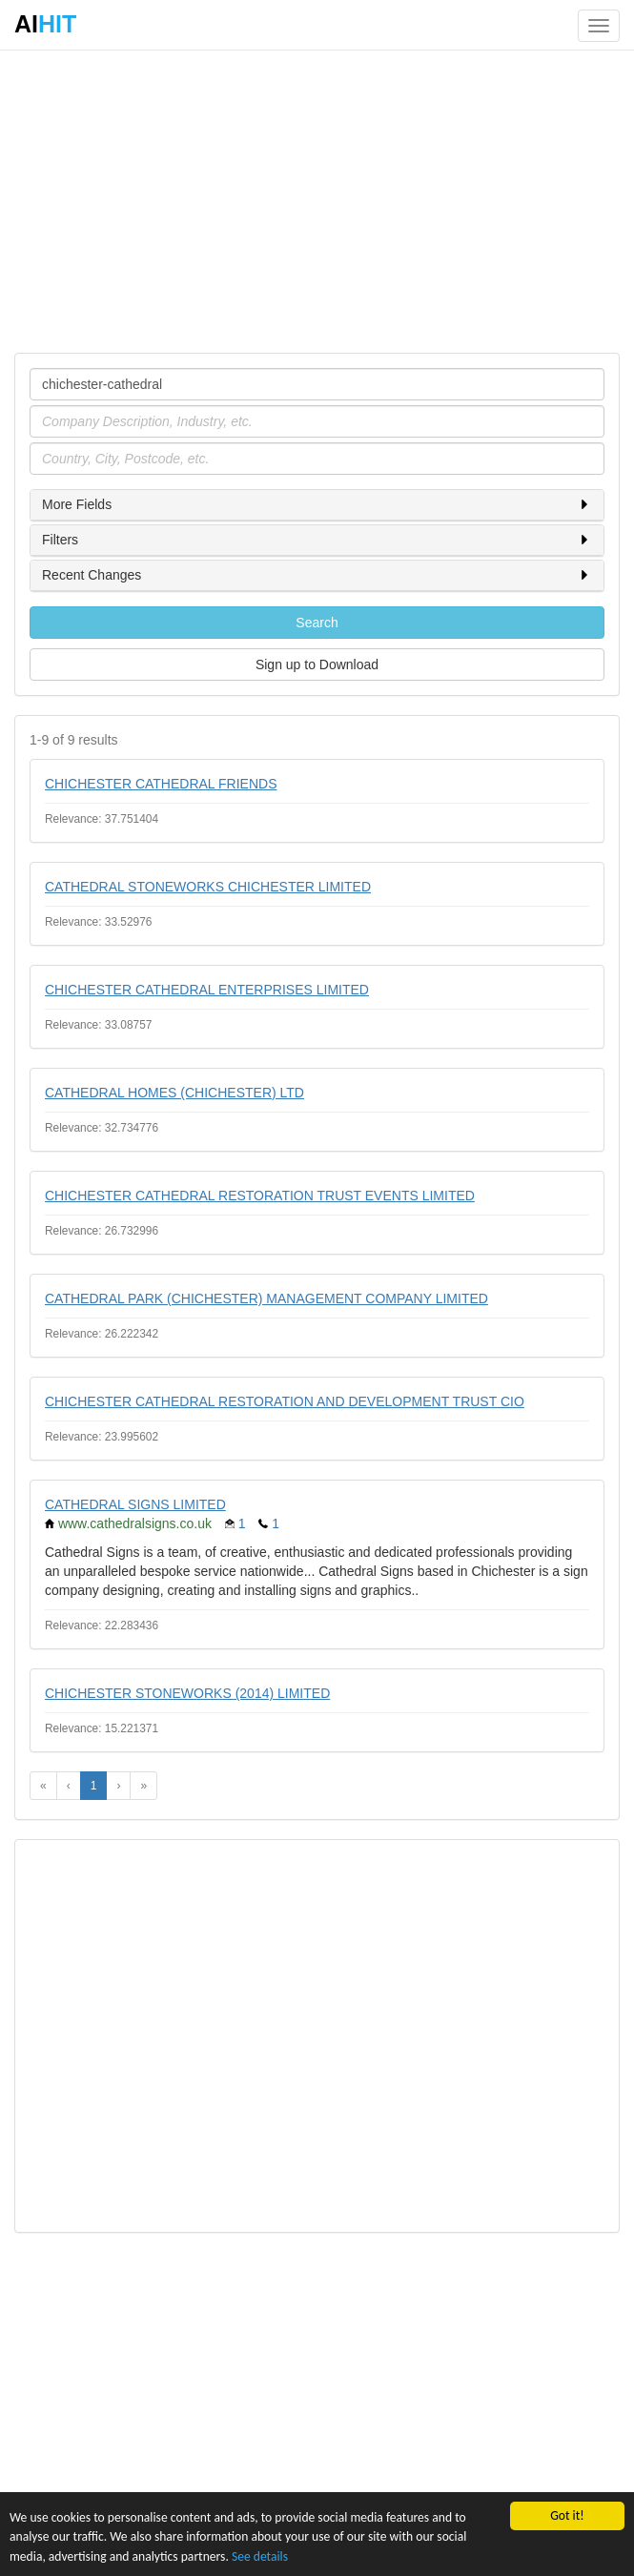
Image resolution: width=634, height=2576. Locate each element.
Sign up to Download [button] (317, 664)
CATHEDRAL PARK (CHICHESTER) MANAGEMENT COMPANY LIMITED (266, 1298)
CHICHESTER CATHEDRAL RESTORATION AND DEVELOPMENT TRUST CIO (284, 1401)
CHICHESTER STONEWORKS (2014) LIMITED (187, 1693)
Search (316, 622)
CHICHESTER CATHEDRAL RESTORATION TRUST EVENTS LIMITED (260, 1195)
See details (260, 2556)
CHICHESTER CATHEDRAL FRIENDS (160, 783)
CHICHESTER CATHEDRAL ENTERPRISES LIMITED (207, 989)
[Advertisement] (317, 200)
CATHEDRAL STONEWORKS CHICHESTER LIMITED (208, 886)
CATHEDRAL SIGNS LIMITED (135, 1504)
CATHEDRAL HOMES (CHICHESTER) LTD (174, 1092)
